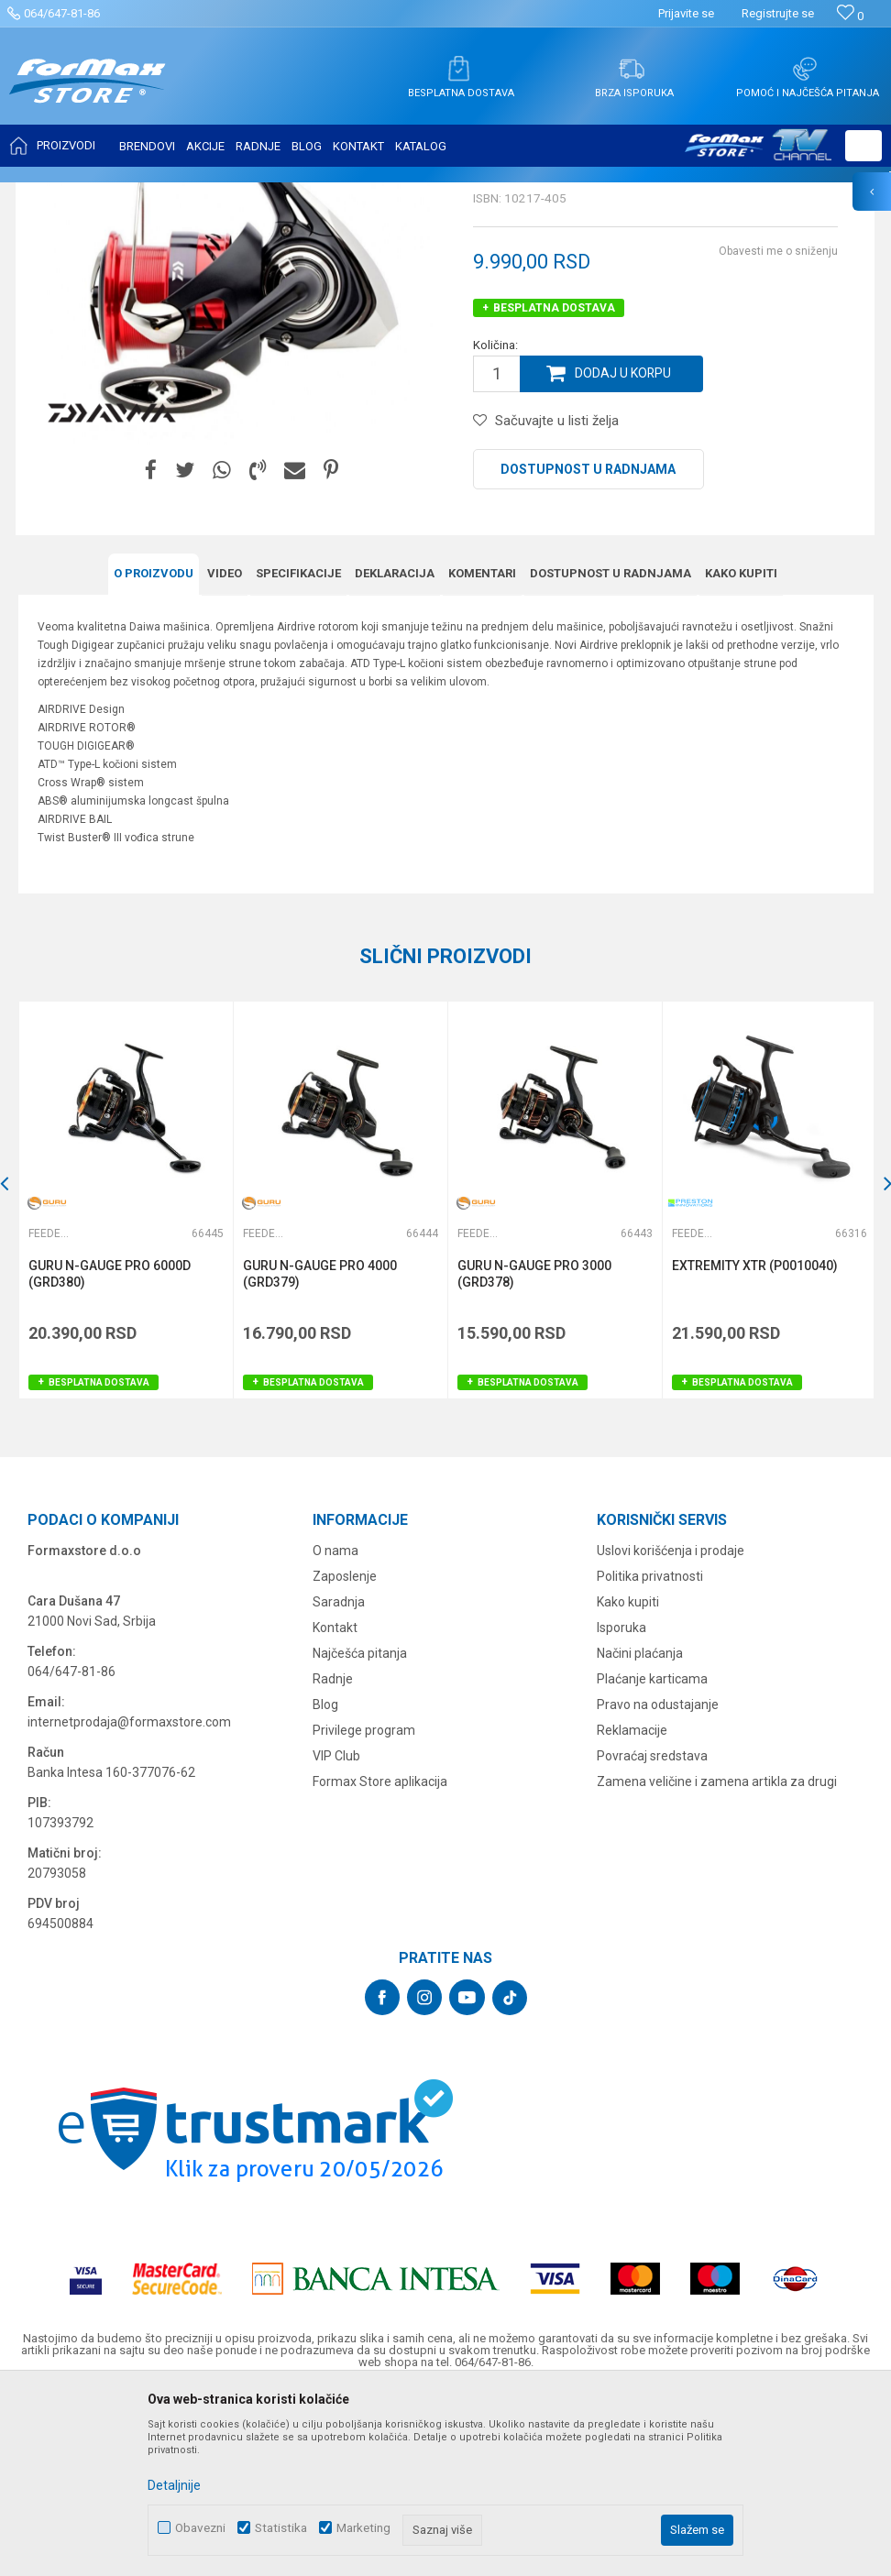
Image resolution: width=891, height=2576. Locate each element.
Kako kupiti (741, 755)
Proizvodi (122, 194)
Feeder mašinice (265, 194)
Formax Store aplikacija (380, 1960)
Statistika (281, 2528)
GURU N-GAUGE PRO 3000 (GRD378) (533, 1454)
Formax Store (51, 194)
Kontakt (335, 1806)
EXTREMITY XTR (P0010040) (752, 1446)
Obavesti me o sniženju (778, 432)
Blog (325, 1883)
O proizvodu (153, 755)
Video (224, 755)
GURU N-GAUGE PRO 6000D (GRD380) (109, 1454)
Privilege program (364, 1909)
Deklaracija (394, 755)
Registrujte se (778, 13)
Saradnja (339, 1780)
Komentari (482, 755)
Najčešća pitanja (360, 1832)
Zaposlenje (345, 1755)
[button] (863, 145)
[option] (125, 1381)
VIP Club (336, 1934)
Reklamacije (632, 1909)
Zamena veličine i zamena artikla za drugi (717, 1960)
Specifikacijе (298, 755)
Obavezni (200, 2528)
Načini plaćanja (640, 1832)
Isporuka (621, 1806)
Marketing (363, 2528)
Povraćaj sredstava (652, 1934)
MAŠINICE (184, 194)
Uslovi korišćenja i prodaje (670, 1729)
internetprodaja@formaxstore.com (129, 1900)
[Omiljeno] (850, 16)
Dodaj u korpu (623, 555)
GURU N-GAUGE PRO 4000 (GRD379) (319, 1454)
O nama (335, 1729)
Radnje (333, 1857)
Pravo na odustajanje (658, 1883)
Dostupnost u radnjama (588, 650)
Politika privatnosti (650, 1755)
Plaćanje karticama (652, 1857)
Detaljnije (174, 2485)
